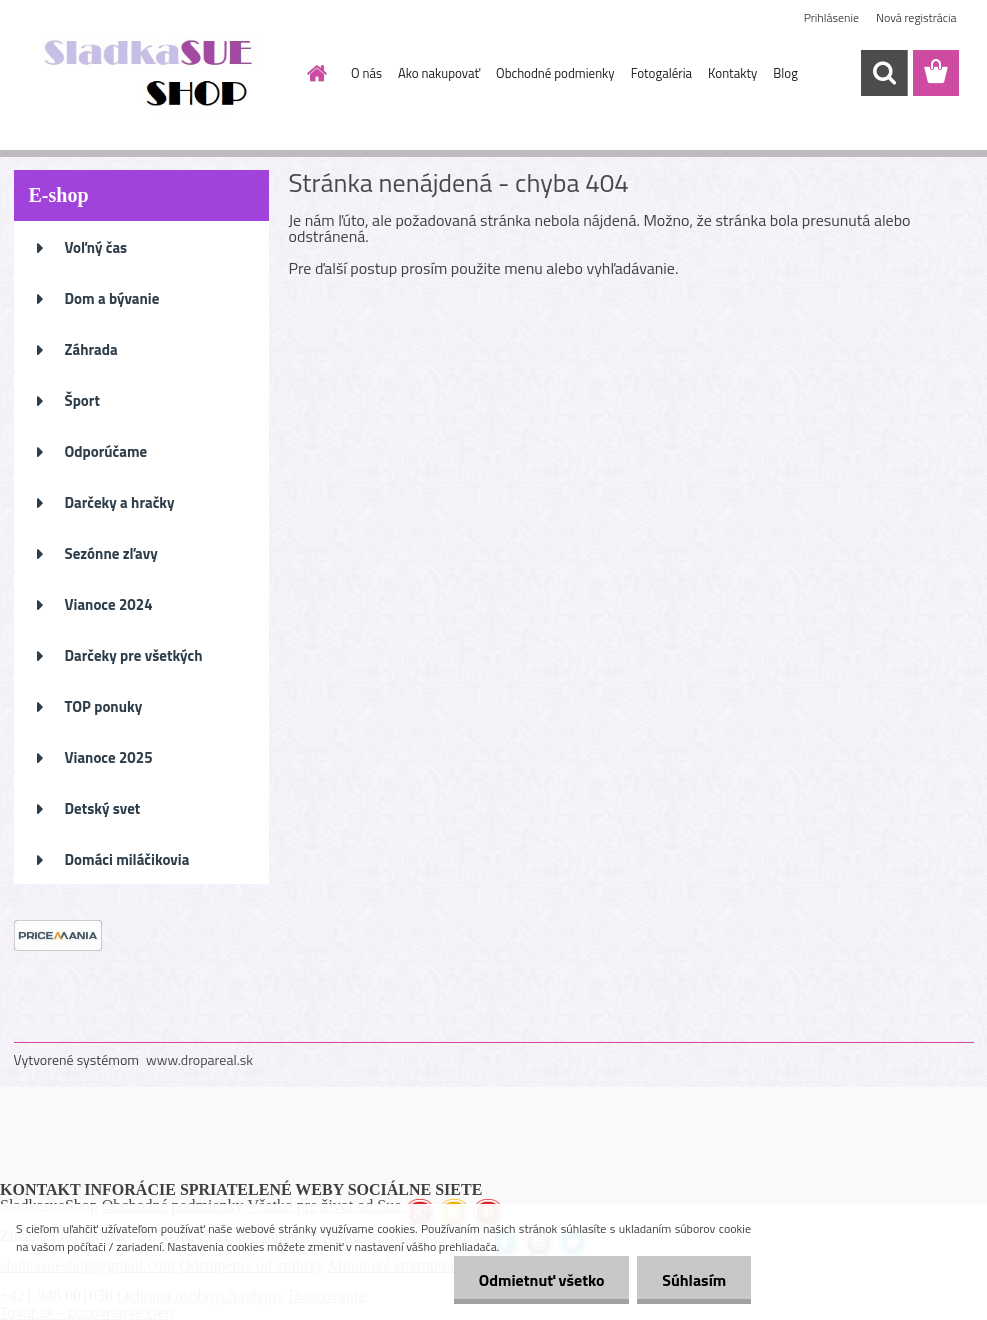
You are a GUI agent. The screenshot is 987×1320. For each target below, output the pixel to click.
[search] (884, 73)
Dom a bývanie (112, 298)
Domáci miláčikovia (127, 859)
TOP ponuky (104, 706)
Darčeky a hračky (120, 502)
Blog (785, 73)
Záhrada (91, 349)
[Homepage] (313, 73)
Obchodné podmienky (555, 73)
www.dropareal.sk (199, 1059)
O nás (366, 73)
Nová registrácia (916, 17)
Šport (82, 400)
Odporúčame (106, 451)
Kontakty (732, 73)
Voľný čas (96, 247)
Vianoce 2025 (109, 757)
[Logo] (151, 74)
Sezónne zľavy (111, 553)
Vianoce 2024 (109, 604)
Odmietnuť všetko (541, 1280)
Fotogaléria (661, 73)
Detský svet (103, 808)
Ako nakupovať (439, 73)
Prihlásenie (831, 17)
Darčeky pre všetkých (134, 655)
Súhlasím (694, 1280)
